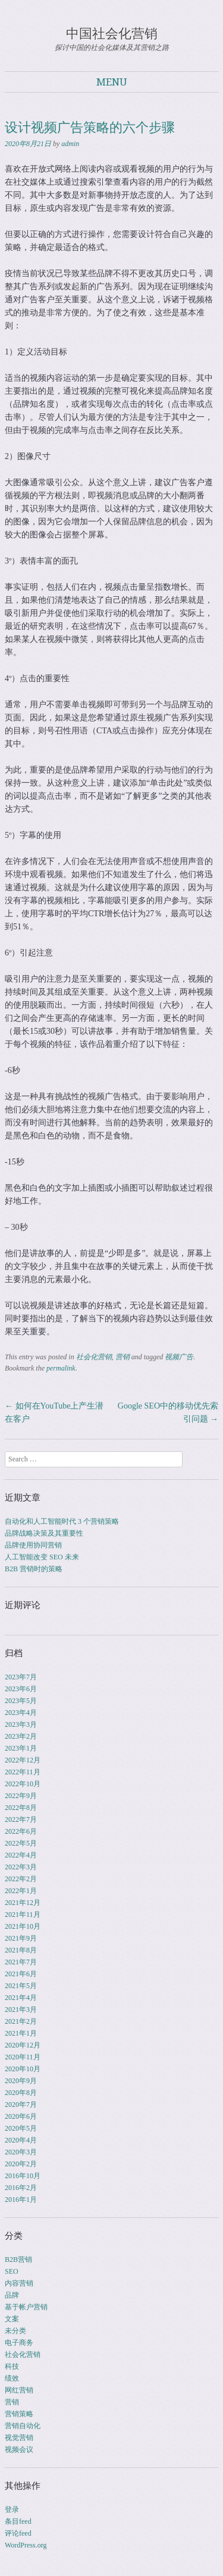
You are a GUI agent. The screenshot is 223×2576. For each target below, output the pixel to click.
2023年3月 (21, 1724)
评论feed (18, 2533)
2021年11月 (22, 1914)
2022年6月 (21, 1831)
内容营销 (19, 2283)
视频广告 (179, 1357)
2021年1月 (21, 2033)
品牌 (12, 2295)
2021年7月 (21, 1962)
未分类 (15, 2331)
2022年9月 (21, 1796)
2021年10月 (22, 1926)
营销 (122, 1357)
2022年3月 (21, 1867)
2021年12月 (22, 1902)
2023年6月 (21, 1689)
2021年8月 (21, 1950)
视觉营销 (19, 2437)
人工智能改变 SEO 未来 (42, 1557)
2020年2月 (21, 2164)
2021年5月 (21, 1986)
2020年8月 (21, 2092)
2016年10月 (22, 2176)
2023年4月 (21, 1712)
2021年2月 (21, 2021)
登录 (12, 2509)
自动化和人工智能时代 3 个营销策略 (62, 1521)
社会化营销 (94, 1357)
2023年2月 (21, 1736)
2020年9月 (21, 2081)
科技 (12, 2366)
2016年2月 (21, 2187)
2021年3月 (21, 2009)
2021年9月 (21, 1938)
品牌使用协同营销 (33, 1545)
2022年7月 (21, 1819)
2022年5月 (21, 1843)
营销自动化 (22, 2426)
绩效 (12, 2378)
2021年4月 (21, 1997)
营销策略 (19, 2414)
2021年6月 (21, 1974)
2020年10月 (22, 2069)
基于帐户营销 (26, 2307)
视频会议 (19, 2449)
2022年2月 (21, 1879)
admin (70, 144)
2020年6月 (21, 2116)
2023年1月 (21, 1748)
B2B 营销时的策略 (33, 1569)
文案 (12, 2319)
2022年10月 (22, 1784)
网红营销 (19, 2390)
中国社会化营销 (112, 33)
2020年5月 (21, 2128)
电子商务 (19, 2342)
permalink (61, 1368)
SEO (11, 2271)
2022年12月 (22, 1760)
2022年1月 (21, 1891)
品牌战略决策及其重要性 (44, 1533)
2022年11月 (22, 1772)
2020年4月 (21, 2140)
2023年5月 (21, 1701)
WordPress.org (25, 2545)
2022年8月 (21, 1807)
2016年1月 (21, 2199)
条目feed (18, 2521)
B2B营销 (18, 2259)
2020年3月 (21, 2152)
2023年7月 (21, 1677)
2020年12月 (22, 2045)
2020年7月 (21, 2104)
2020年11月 (22, 2057)
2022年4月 (21, 1855)
